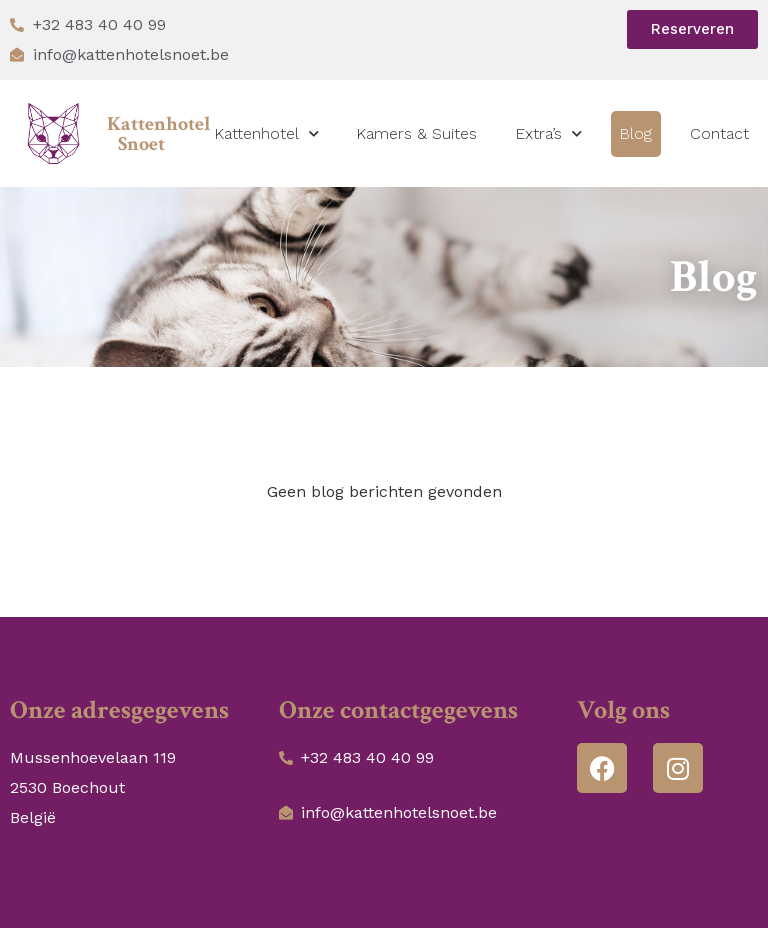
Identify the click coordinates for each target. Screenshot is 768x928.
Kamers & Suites (416, 133)
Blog (635, 133)
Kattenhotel (266, 133)
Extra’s (548, 133)
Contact (719, 133)
